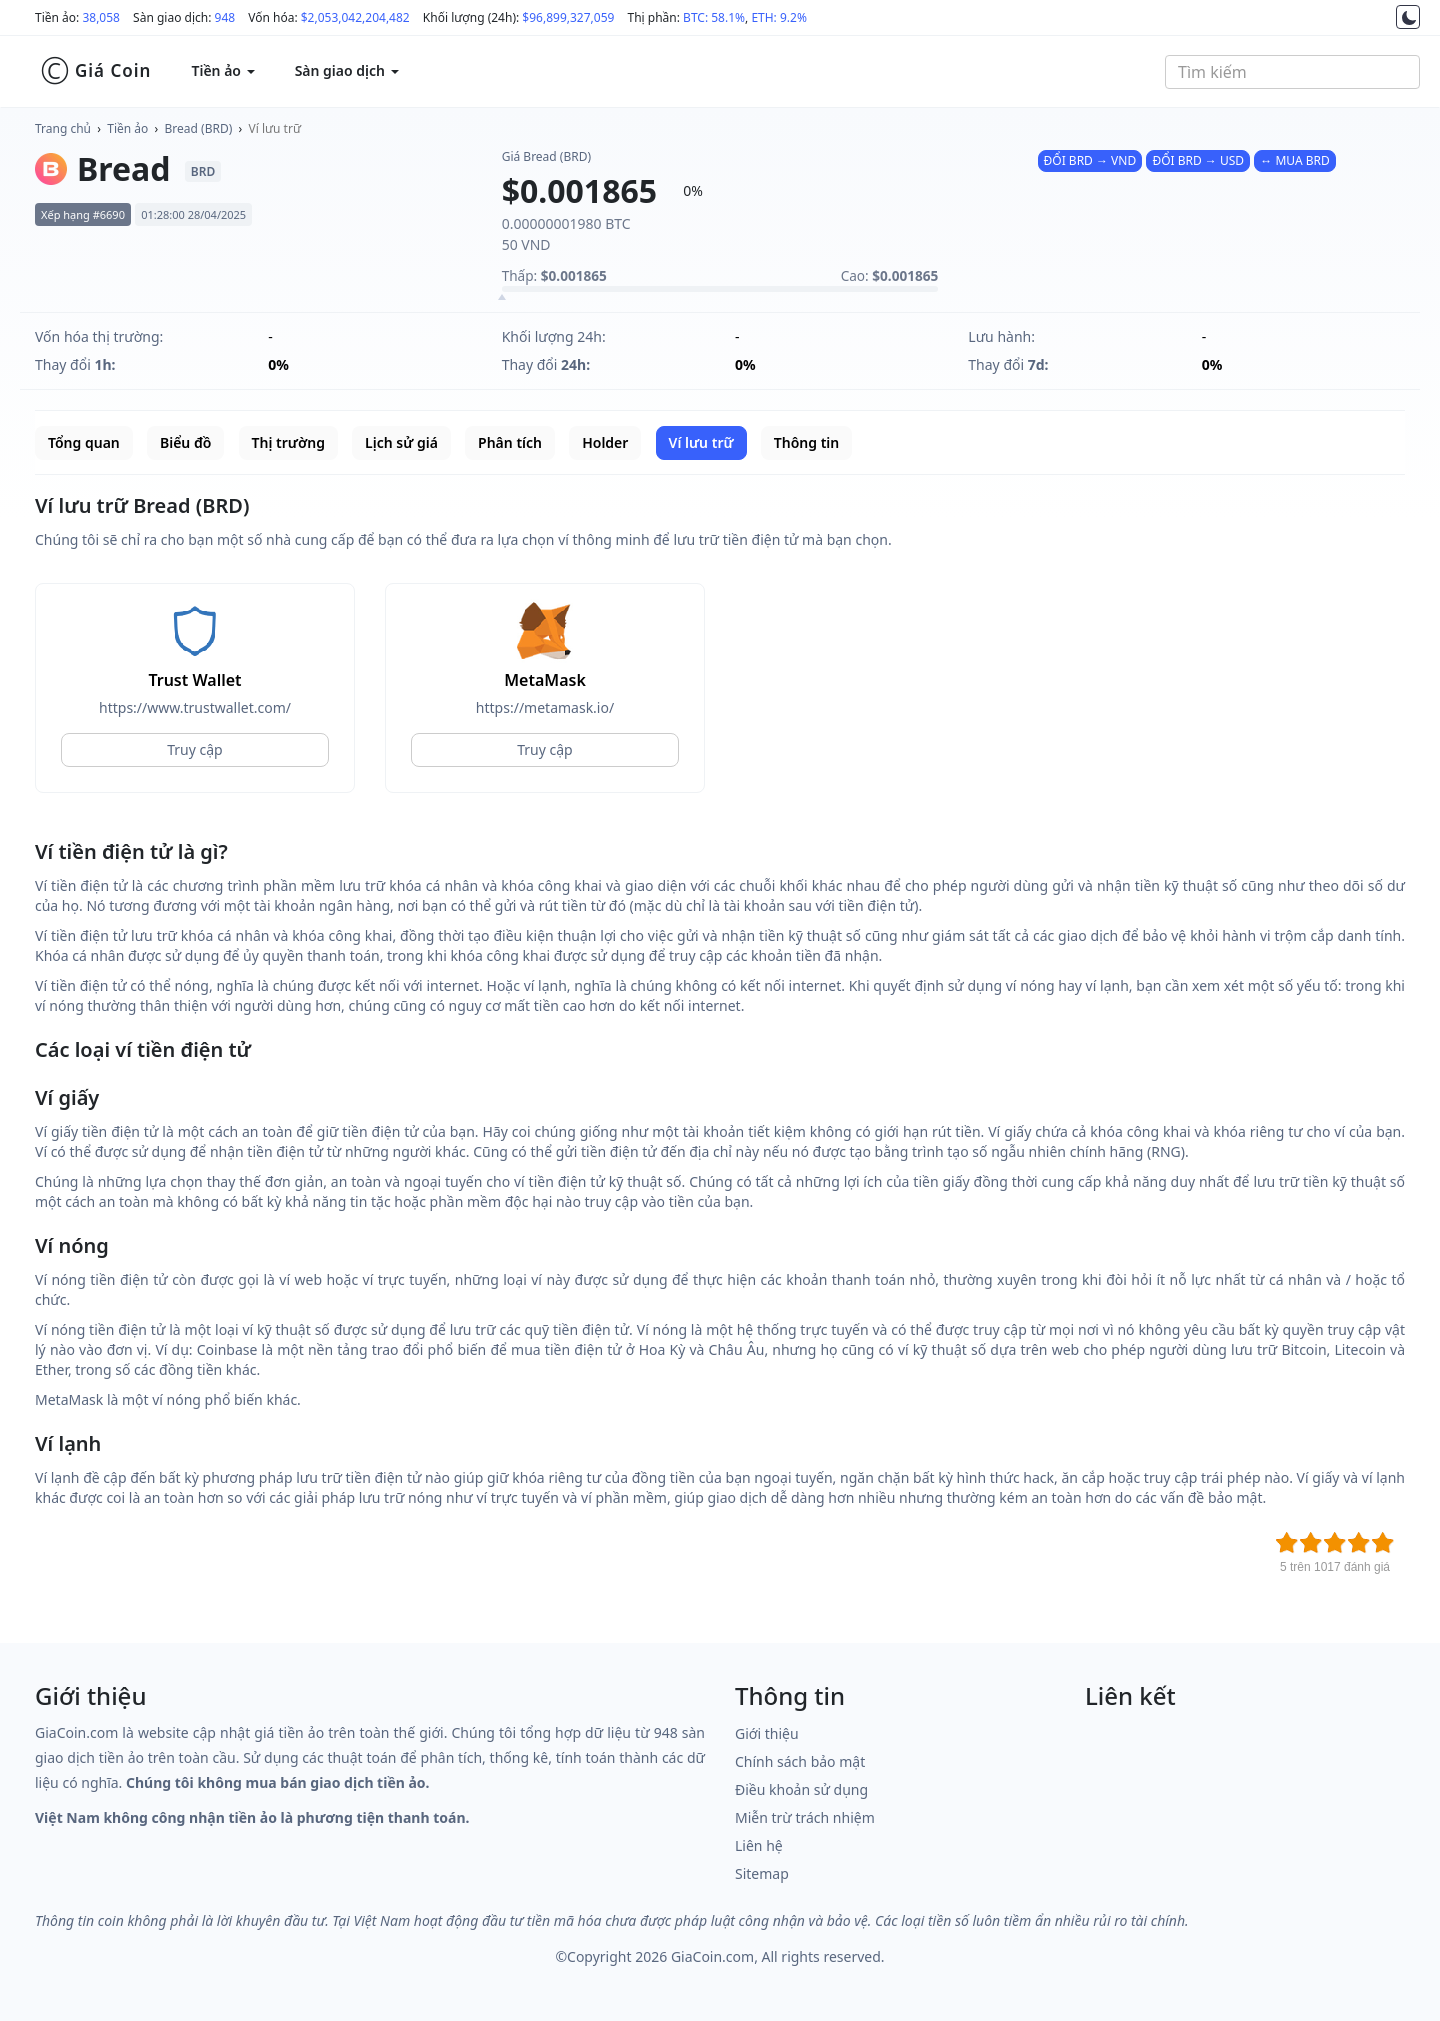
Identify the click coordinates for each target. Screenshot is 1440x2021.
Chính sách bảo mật (800, 1761)
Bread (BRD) (199, 128)
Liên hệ (759, 1845)
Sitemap (762, 1873)
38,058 (101, 17)
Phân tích (510, 442)
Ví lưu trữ (274, 128)
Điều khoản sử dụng (801, 1789)
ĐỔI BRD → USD (1198, 160)
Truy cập (194, 749)
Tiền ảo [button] (222, 70)
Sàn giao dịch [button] (347, 70)
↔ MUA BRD (1294, 160)
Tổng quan (84, 442)
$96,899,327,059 (568, 17)
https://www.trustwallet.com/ (195, 707)
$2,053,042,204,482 (355, 17)
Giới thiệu (767, 1733)
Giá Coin (95, 71)
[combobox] (1292, 72)
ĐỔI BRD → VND (1090, 160)
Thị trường (288, 442)
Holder (605, 442)
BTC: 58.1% (714, 17)
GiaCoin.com (712, 1956)
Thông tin (806, 442)
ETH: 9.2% (779, 17)
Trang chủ (63, 128)
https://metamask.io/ (545, 707)
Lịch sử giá (401, 442)
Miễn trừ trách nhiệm (805, 1817)
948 (225, 17)
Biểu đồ (185, 442)
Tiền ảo (127, 128)
